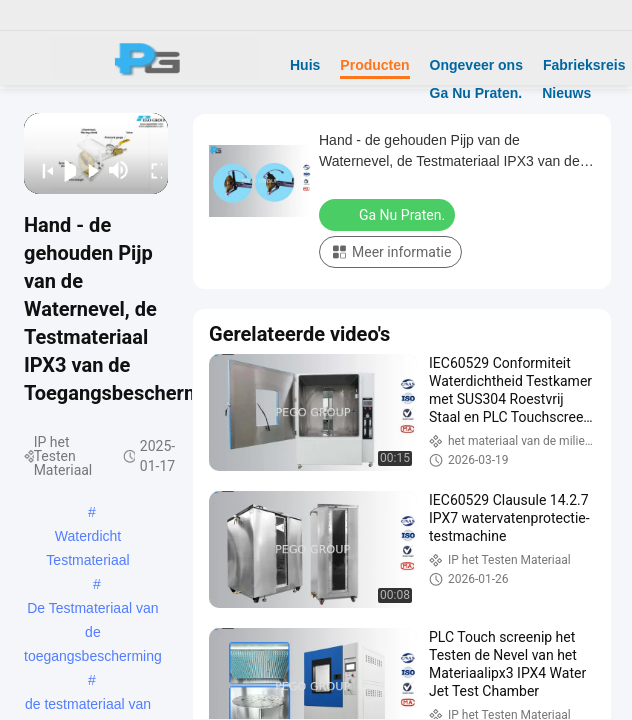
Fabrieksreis (584, 65)
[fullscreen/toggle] (150, 170)
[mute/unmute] (119, 170)
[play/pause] (64, 170)
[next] (87, 170)
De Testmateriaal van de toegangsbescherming (93, 610)
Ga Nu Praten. (476, 93)
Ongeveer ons (476, 65)
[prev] (41, 170)
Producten (374, 65)
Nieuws (566, 93)
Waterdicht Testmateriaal (87, 538)
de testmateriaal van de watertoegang (88, 706)
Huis (305, 65)
